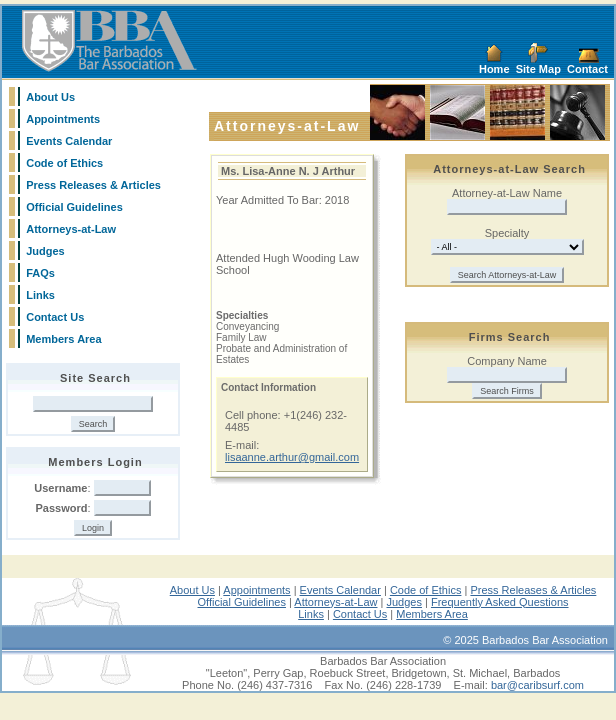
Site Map (538, 69)
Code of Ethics (64, 163)
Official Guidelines (74, 207)
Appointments (63, 119)
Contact (587, 69)
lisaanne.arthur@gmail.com (292, 457)
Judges (45, 251)
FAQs (40, 273)
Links (40, 295)
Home (494, 69)
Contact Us (55, 317)
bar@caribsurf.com (537, 685)
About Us (50, 97)
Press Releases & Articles (93, 185)
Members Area (63, 339)
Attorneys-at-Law (71, 229)
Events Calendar (69, 141)
